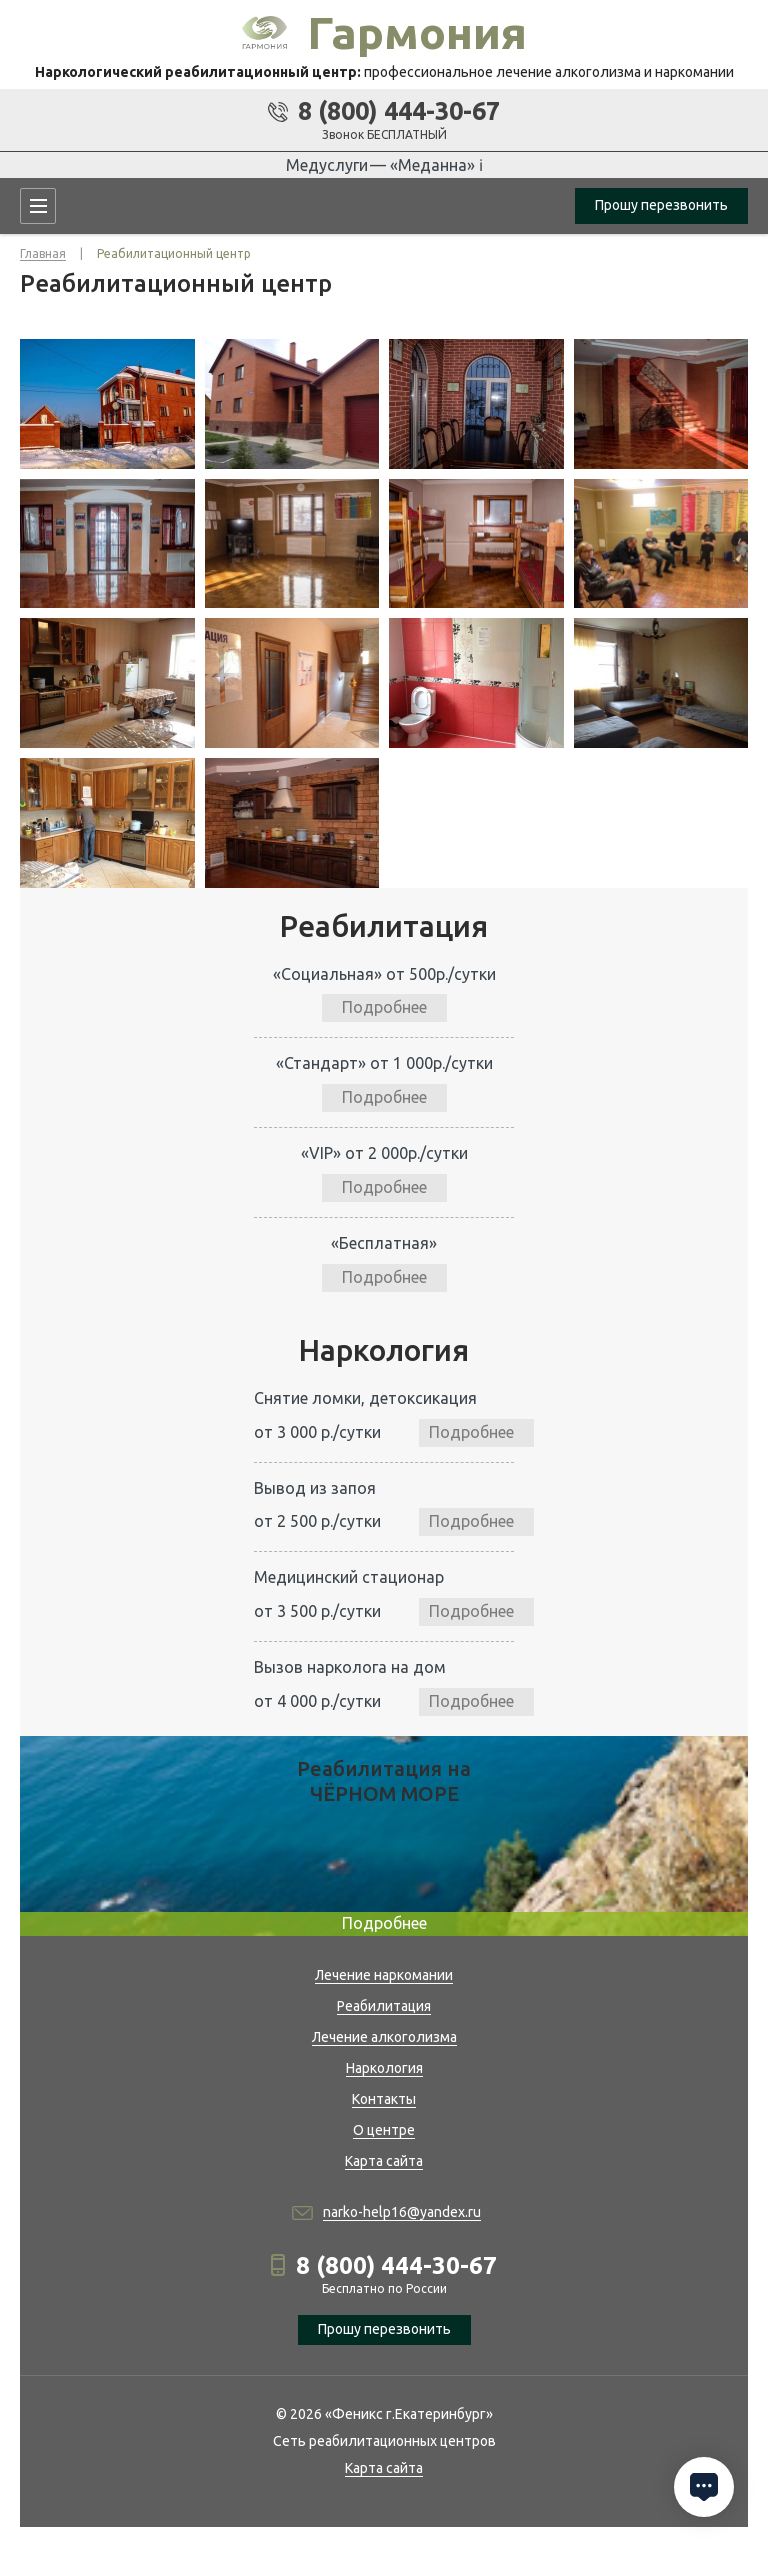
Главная (43, 253)
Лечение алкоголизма (384, 2037)
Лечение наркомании (384, 1975)
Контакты (384, 2099)
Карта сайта (384, 2161)
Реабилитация (384, 2006)
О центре (384, 2130)
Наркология (384, 2068)
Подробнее (384, 1007)
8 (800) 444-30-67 (399, 111)
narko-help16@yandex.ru (402, 2212)
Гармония (417, 32)
